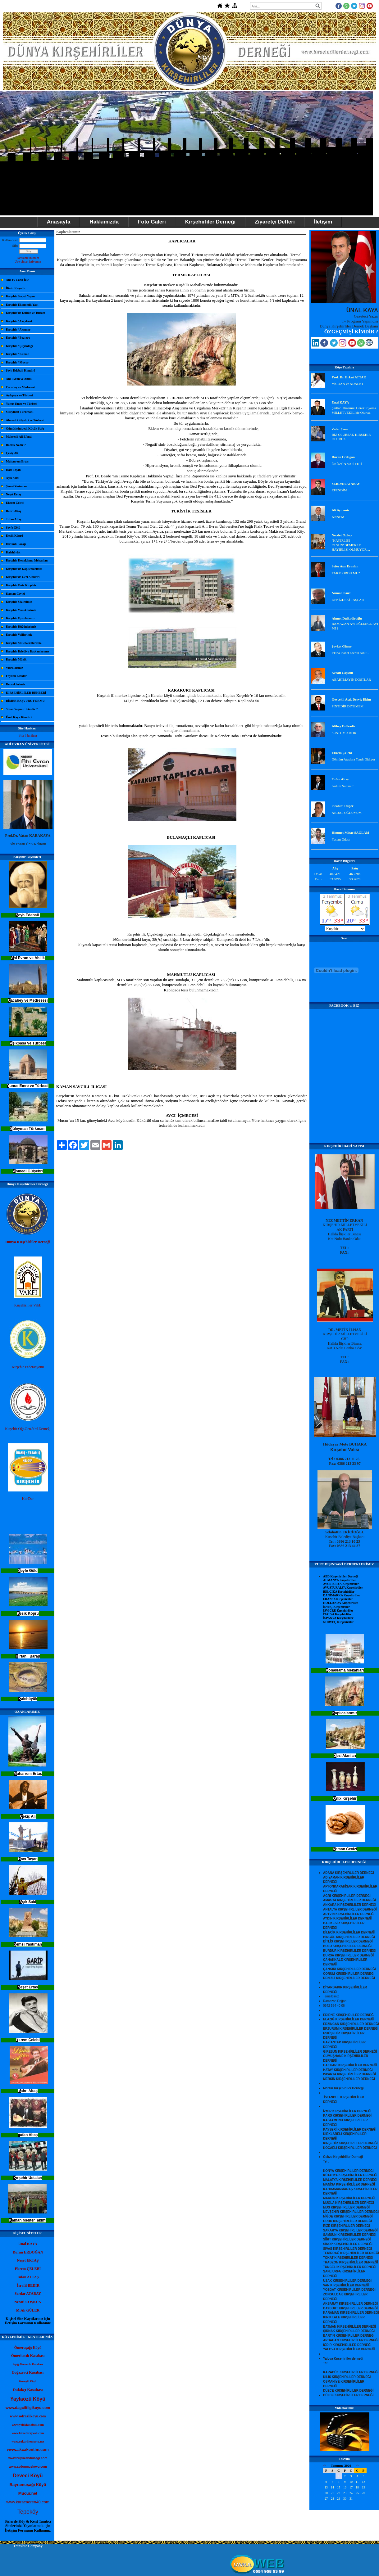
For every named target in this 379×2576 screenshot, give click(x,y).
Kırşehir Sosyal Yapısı (20, 296)
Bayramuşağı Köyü (28, 2484)
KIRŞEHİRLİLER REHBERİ (26, 692)
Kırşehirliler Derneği (210, 222)
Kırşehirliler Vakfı (27, 1305)
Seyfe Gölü (13, 527)
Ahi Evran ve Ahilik (19, 379)
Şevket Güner (342, 646)
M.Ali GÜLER (27, 2310)
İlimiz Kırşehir (16, 288)
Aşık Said (12, 478)
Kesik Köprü (14, 535)
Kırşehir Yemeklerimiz (21, 610)
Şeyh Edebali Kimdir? (20, 370)
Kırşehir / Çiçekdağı (19, 346)
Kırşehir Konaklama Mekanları (27, 560)
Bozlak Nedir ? (16, 445)
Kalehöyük (13, 552)
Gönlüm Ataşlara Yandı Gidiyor (353, 759)
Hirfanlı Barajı (16, 544)
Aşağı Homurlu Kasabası (28, 2364)
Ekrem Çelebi (15, 502)
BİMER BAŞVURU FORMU (25, 700)
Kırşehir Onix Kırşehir (21, 585)
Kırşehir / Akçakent (19, 321)
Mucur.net (27, 2493)
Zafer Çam (340, 429)
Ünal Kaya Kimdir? (19, 717)
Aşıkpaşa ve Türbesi (19, 395)
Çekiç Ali (12, 453)
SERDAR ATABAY (346, 483)
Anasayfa (59, 222)
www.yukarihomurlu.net (27, 2441)
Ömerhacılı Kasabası (28, 2355)
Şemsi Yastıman (16, 486)
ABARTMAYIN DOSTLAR (351, 679)
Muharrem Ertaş (17, 461)
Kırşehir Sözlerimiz (19, 601)
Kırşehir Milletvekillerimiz (24, 643)
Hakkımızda (104, 222)
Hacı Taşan (13, 469)
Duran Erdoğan (343, 457)
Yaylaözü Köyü (27, 2399)
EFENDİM (339, 490)
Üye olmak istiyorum (28, 261)
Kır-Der (28, 1498)
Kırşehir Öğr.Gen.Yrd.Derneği (28, 1429)
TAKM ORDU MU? (346, 573)
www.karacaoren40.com (27, 2502)
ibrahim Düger (343, 806)
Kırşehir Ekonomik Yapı (22, 304)
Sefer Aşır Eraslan (345, 566)
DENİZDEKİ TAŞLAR (348, 600)
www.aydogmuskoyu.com (28, 2466)
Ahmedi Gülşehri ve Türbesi (24, 420)
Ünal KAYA (340, 402)
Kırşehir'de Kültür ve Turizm (25, 312)
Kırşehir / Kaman (17, 354)
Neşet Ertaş (13, 494)
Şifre (15, 245)
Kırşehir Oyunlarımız (20, 618)
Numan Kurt (341, 593)
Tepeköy (27, 2512)
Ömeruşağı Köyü (28, 2347)
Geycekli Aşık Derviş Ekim (351, 699)
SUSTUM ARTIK (344, 733)
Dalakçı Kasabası (28, 2389)
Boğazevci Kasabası (27, 2372)
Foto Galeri (152, 222)
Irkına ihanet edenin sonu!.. (350, 653)
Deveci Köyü (28, 2475)
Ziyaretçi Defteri (275, 222)
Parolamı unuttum (28, 257)
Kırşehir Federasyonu (28, 1367)
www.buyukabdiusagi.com (27, 2458)
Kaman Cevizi (15, 593)
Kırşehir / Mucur (17, 362)
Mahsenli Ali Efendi (19, 436)
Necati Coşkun (342, 672)
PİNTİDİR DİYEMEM (347, 706)
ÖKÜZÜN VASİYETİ (347, 464)
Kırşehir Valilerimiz (19, 634)
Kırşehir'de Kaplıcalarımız (24, 569)
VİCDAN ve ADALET (347, 384)
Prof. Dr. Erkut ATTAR (349, 377)
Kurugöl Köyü (28, 2381)
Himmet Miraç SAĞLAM (350, 832)
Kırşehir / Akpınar (18, 329)
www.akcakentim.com (28, 2449)
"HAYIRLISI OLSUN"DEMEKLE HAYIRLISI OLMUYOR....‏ (351, 545)
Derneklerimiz (15, 684)
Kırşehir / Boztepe (18, 337)
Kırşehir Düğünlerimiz (21, 626)
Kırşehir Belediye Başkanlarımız (27, 651)
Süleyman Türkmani (19, 411)
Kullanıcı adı (10, 240)
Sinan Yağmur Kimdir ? (22, 709)
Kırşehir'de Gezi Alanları (22, 577)
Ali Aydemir (340, 510)
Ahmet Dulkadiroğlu (347, 618)
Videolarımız (14, 668)
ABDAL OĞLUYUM (347, 812)
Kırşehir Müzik (16, 659)
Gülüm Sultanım (343, 786)
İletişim (323, 222)
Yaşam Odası (341, 839)
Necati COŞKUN (27, 2302)
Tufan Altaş (13, 519)
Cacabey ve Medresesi (20, 387)
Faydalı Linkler (16, 676)
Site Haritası (28, 735)
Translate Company (28, 2546)
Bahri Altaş (13, 511)
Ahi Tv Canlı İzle (17, 280)
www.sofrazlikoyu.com (28, 2416)
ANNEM (338, 517)
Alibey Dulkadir (343, 726)
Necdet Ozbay (342, 535)
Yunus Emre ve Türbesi (21, 403)
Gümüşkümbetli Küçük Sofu (25, 428)
